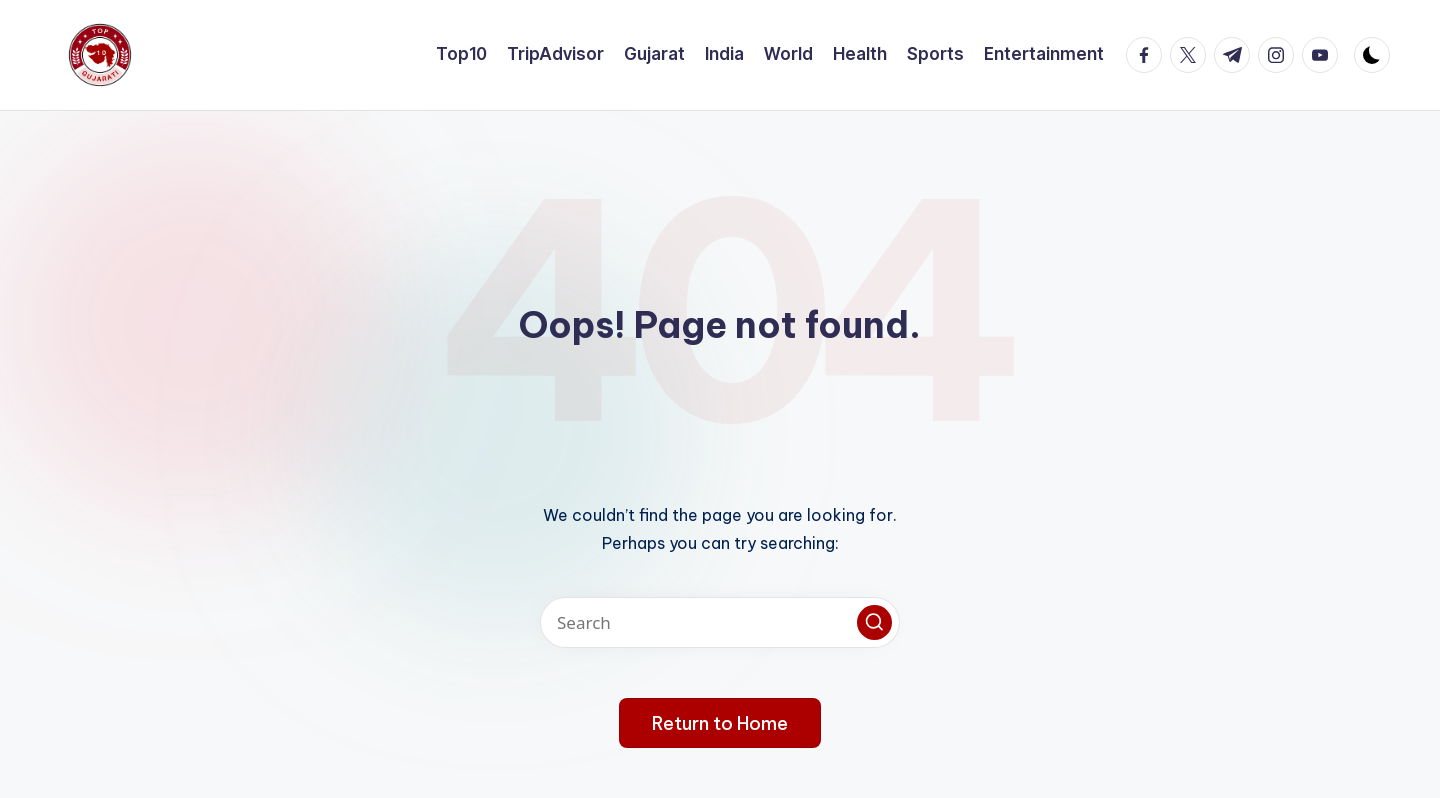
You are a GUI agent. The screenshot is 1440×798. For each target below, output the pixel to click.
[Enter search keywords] (720, 622)
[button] (874, 622)
